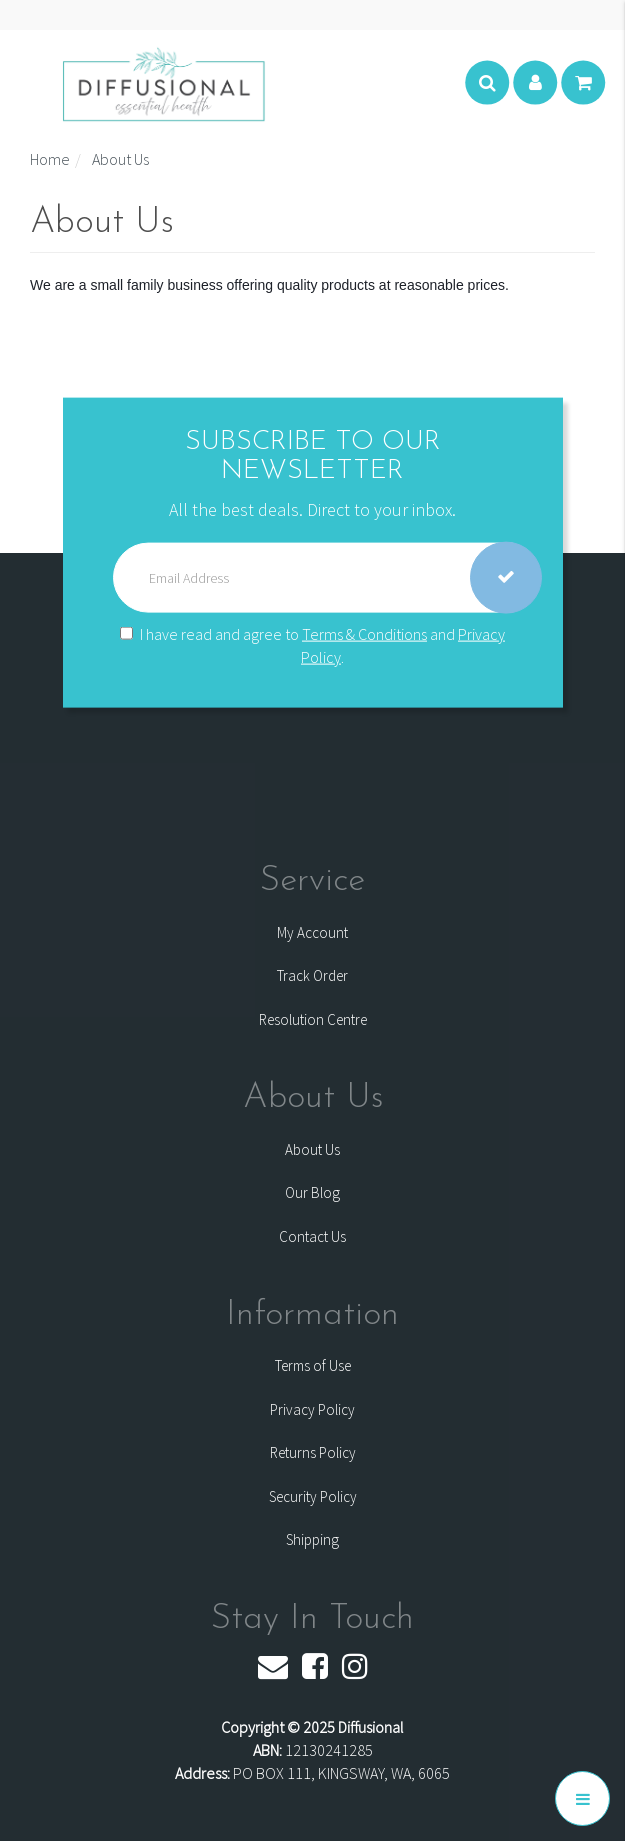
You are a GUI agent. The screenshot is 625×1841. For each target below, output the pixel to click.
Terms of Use (313, 1365)
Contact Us (312, 1236)
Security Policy (313, 1496)
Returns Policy (313, 1452)
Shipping (312, 1539)
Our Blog (312, 1192)
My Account (312, 932)
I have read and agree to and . (312, 644)
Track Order (312, 975)
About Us (312, 1149)
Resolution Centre (313, 1019)
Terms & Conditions (364, 633)
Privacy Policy (312, 1409)
